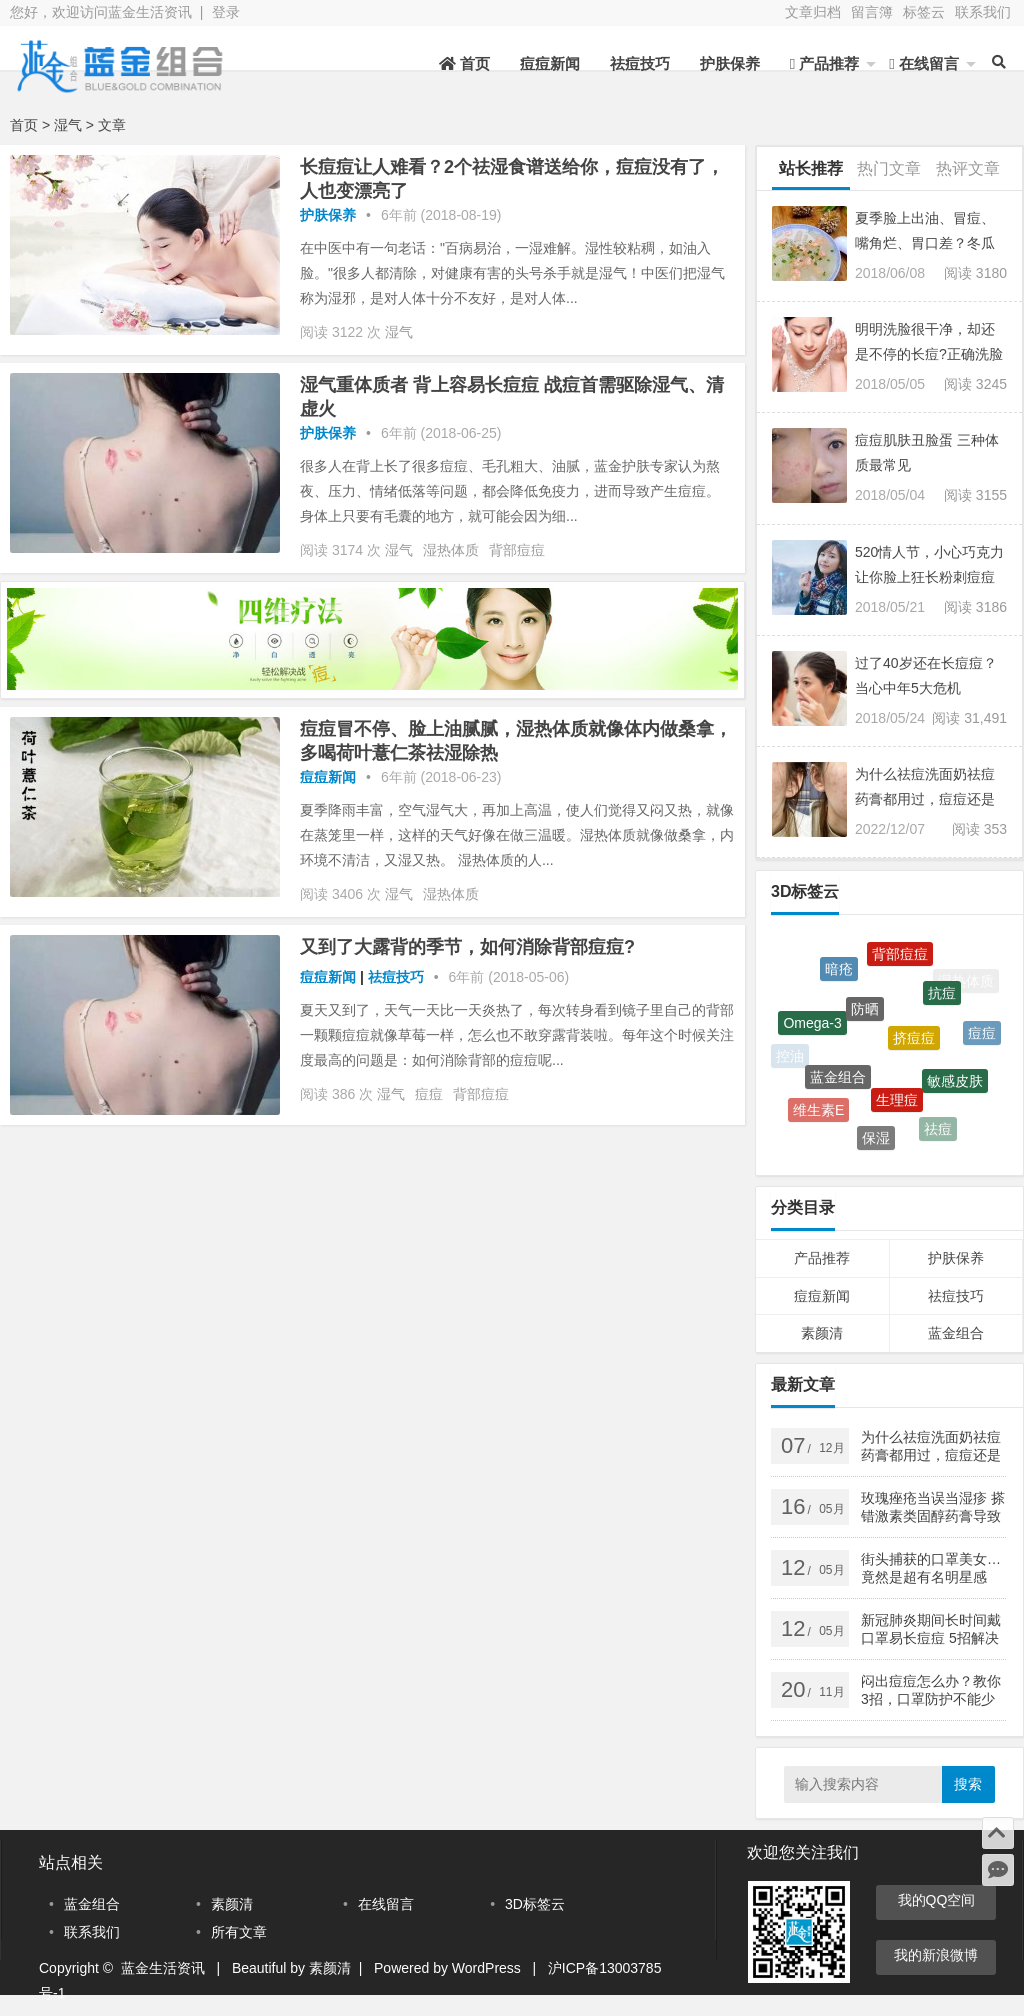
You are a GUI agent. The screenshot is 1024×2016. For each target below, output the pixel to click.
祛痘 (938, 1131)
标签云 (924, 12)
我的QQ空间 (937, 1900)
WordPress (486, 1968)
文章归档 (813, 12)
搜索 (968, 1784)
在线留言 (924, 63)
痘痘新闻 (550, 63)
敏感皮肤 (955, 1086)
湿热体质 (451, 550)
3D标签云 (535, 1904)
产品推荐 (825, 63)
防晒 (865, 1016)
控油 (790, 1056)
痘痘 (429, 1094)
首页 (464, 63)
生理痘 (897, 1106)
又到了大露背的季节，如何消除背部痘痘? (467, 947)
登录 (226, 12)
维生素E (818, 1112)
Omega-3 (812, 1027)
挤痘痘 (914, 1045)
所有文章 (239, 1932)
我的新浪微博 (936, 1955)
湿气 (399, 332)
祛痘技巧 (640, 63)
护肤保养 (730, 63)
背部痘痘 (517, 550)
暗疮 (839, 972)
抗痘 (942, 998)
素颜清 (822, 1333)
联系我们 (983, 12)
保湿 (876, 1140)
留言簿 (872, 12)
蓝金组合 (838, 1083)
